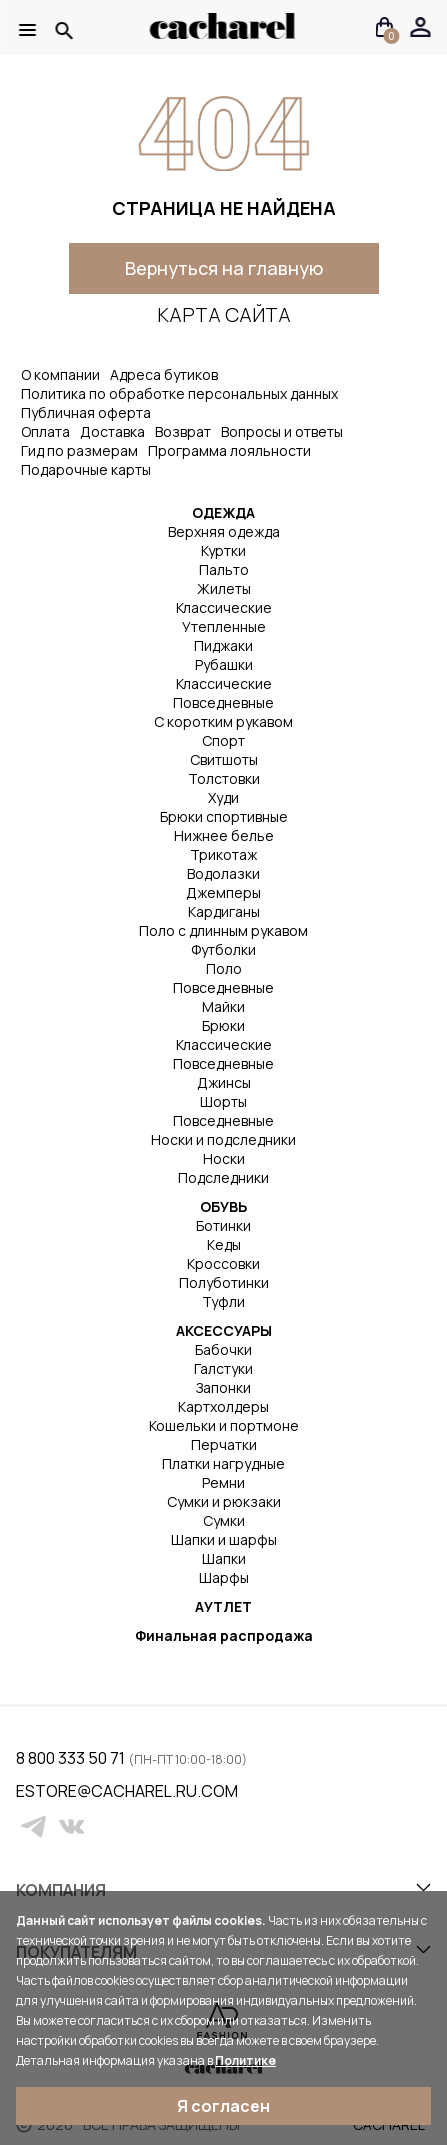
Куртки (223, 550)
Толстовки (224, 778)
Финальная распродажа (224, 1635)
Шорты (223, 1101)
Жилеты (224, 588)
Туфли (223, 1301)
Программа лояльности (229, 450)
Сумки (224, 1520)
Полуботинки (224, 1282)
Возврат (183, 431)
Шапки (224, 1558)
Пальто (224, 569)
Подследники (223, 1177)
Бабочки (223, 1349)
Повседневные (223, 702)
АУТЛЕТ (223, 1606)
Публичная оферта (86, 412)
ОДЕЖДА (223, 512)
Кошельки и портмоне (224, 1425)
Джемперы (223, 892)
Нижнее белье (224, 835)
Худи (223, 797)
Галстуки (223, 1368)
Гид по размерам (79, 450)
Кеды (224, 1244)
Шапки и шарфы (224, 1539)
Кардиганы (224, 911)
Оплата (45, 431)
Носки (224, 1158)
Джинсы (224, 1082)
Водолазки (223, 873)
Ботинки (223, 1225)
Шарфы (224, 1577)
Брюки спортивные (224, 816)
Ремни (223, 1482)
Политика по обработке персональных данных (179, 393)
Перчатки (224, 1444)
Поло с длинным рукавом (223, 930)
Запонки (223, 1387)
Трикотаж (223, 854)
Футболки (223, 949)
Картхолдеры (223, 1406)
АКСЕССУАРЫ (224, 1330)
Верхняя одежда (224, 531)
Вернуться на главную (224, 268)
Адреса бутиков (164, 374)
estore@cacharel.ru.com (28, 1791)
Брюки (223, 1025)
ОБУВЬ (223, 1206)
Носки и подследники (223, 1139)
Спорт (223, 740)
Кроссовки (223, 1263)
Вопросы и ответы (282, 431)
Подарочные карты (86, 469)
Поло (224, 968)
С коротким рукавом (223, 721)
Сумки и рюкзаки (224, 1501)
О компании (60, 374)
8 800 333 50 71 (72, 1758)
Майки (223, 1006)
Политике (245, 2060)
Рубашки (224, 664)
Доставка (112, 431)
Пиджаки (223, 645)
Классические (224, 607)
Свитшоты (224, 759)
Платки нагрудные (223, 1463)
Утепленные (224, 626)
